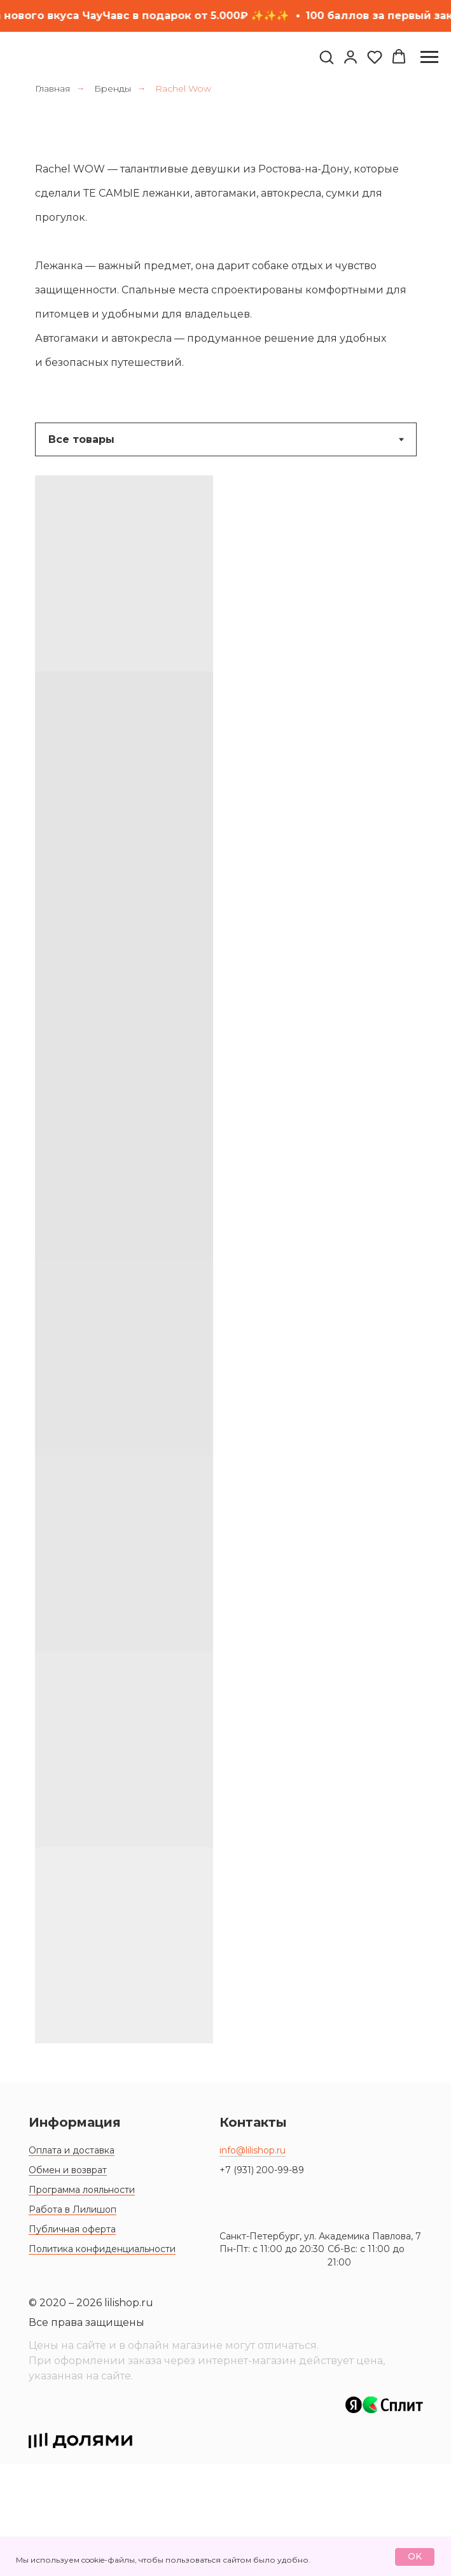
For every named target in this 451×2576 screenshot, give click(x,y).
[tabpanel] (225, 1274)
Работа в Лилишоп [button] (72, 2321)
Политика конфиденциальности (102, 2361)
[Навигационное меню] (429, 57)
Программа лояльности (82, 2301)
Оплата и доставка (71, 2262)
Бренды (112, 88)
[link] (350, 56)
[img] (277, 2299)
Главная (52, 88)
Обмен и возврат (68, 2282)
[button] (326, 56)
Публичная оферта (72, 2341)
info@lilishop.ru (252, 2262)
